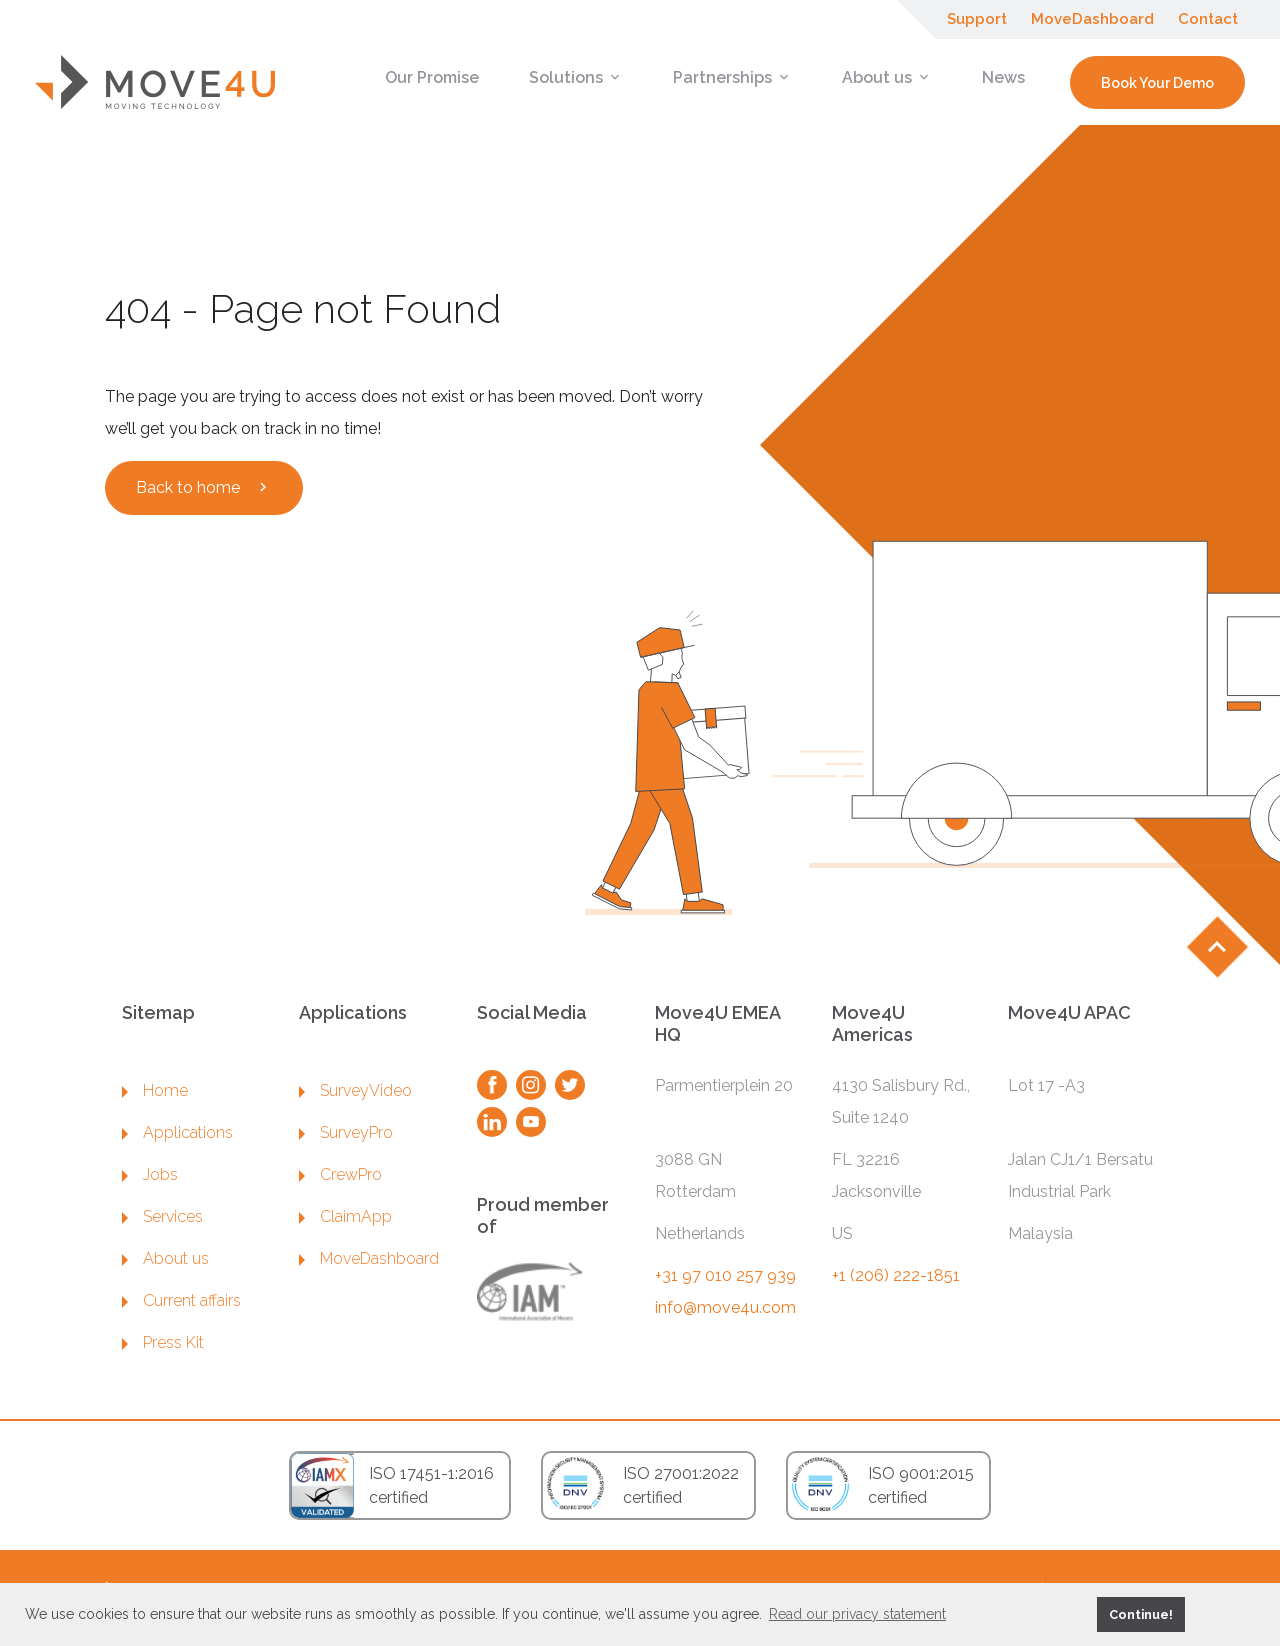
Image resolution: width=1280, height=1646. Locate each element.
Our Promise (432, 77)
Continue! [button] (1141, 1614)
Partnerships (732, 77)
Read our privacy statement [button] (857, 1614)
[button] (1078, 1614)
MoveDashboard (1092, 19)
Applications (177, 1132)
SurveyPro (346, 1132)
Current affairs (181, 1300)
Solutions (576, 77)
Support (977, 19)
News (1003, 77)
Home (155, 1090)
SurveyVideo (355, 1090)
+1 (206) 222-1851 (896, 1275)
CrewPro (340, 1174)
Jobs (150, 1174)
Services (162, 1216)
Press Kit (163, 1342)
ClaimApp (345, 1216)
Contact (1208, 19)
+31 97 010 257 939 (725, 1275)
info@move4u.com (725, 1307)
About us (887, 77)
